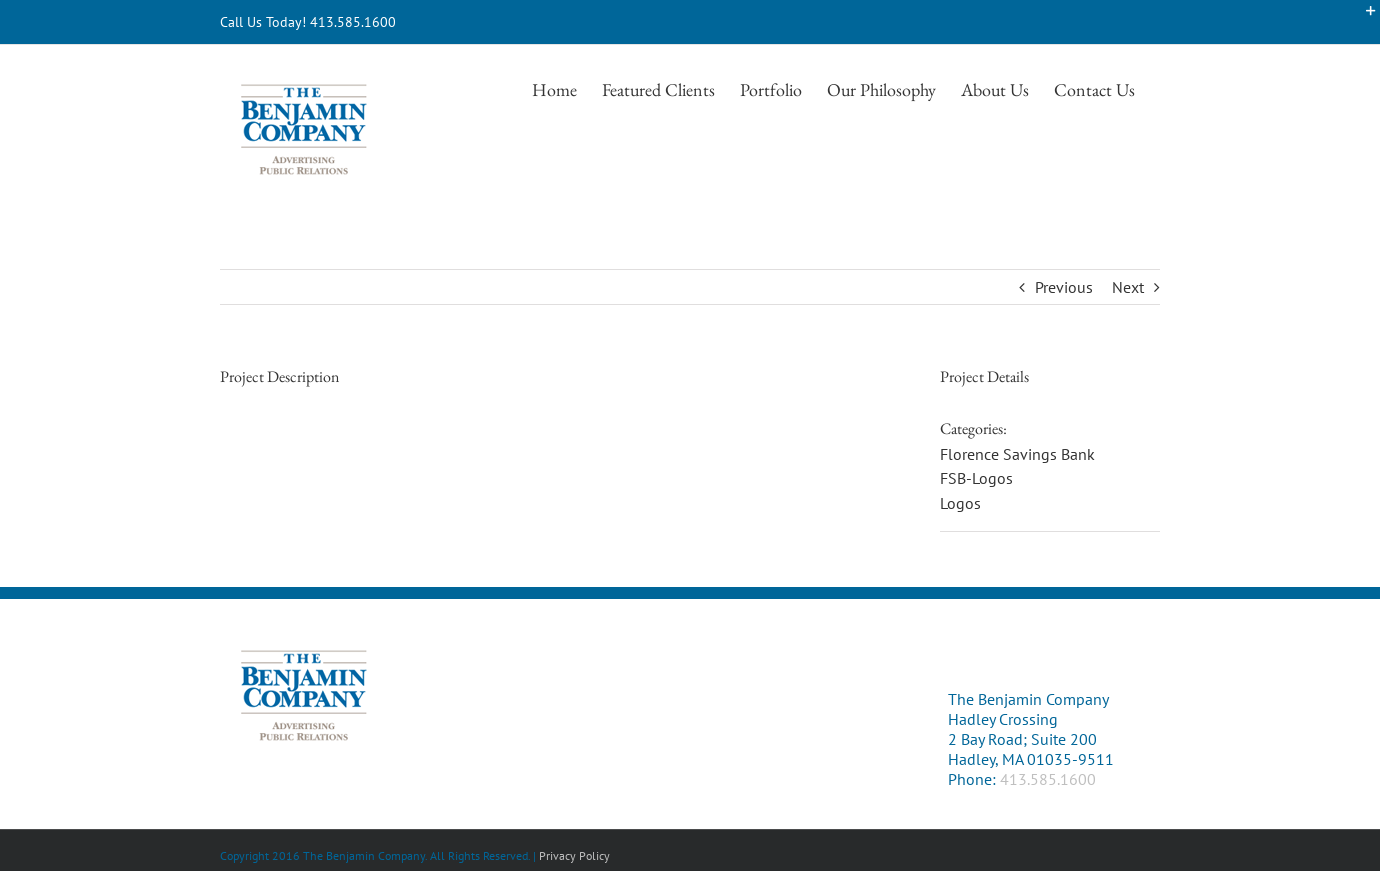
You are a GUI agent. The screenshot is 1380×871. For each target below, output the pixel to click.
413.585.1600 (1048, 779)
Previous (1064, 287)
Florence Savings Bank (1017, 454)
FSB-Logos (976, 478)
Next (1128, 287)
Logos (960, 503)
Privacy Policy (574, 855)
